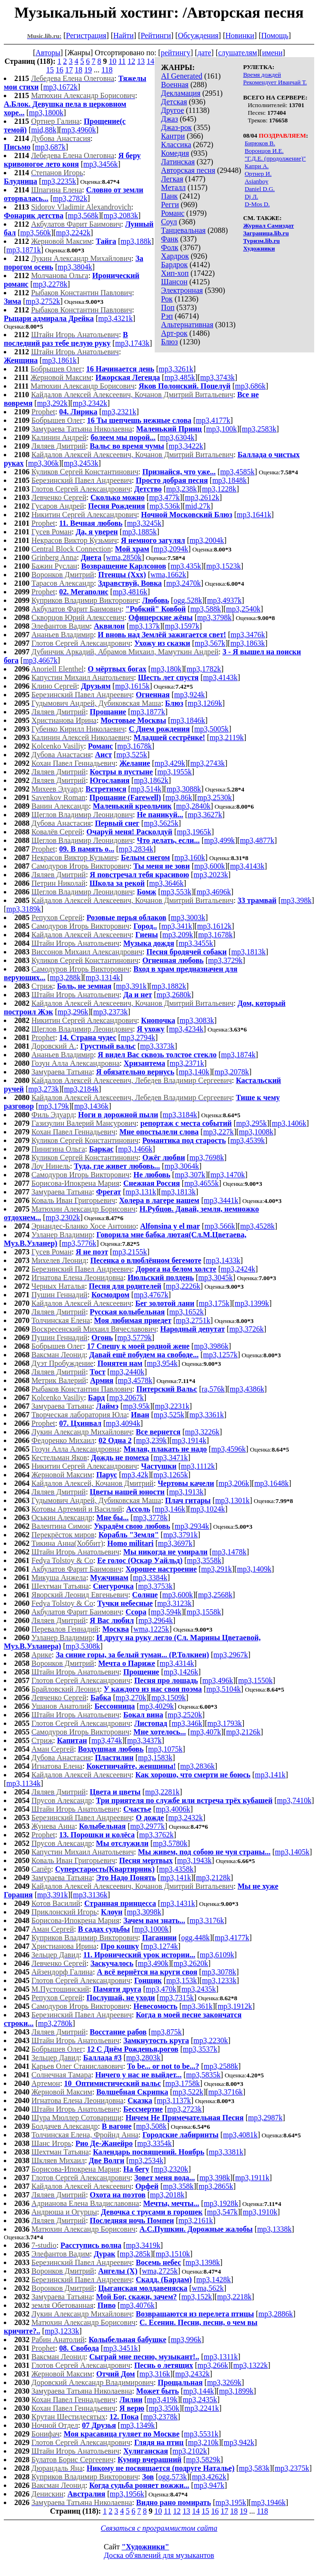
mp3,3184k (180, 1115)
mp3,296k (73, 1012)
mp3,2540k (243, 609)
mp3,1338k (274, 2229)
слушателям (237, 53)
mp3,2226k (183, 1286)
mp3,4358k (176, 1869)
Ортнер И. (258, 173)
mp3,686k (250, 386)
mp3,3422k (186, 446)
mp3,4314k (176, 1663)
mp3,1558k (204, 1612)
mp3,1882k (169, 986)
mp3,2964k (156, 1620)
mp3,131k (141, 1192)
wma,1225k (151, 1629)
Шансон (174, 282)
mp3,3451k (120, 2348)
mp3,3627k (205, 815)
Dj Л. (251, 196)
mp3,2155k (129, 1252)
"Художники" (145, 2547)
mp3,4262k (209, 2477)
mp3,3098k (144, 1912)
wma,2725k (160, 2271)
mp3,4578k (135, 1380)
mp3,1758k (182, 2083)
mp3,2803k (143, 2058)
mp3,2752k (43, 301)
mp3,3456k (100, 164)
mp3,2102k (189, 2451)
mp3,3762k (156, 1835)
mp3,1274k (160, 1946)
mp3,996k (186, 2339)
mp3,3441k (221, 1200)
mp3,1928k (221, 2203)
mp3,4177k (213, 420)
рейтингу (175, 53)
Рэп (167, 316)
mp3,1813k (248, 952)
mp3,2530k (215, 797)
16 (59, 70)
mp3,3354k (154, 2143)
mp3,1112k (198, 1466)
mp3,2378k (160, 2417)
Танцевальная (183, 230)
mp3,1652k (186, 1312)
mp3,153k (181, 1980)
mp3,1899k (236, 2391)
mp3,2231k (172, 1406)
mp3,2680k (174, 995)
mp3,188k (135, 241)
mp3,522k (187, 2092)
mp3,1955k (174, 772)
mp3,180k (166, 669)
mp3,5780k (170, 1843)
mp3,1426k (181, 1672)
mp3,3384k (150, 1578)
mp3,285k (135, 2254)
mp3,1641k (254, 515)
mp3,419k (162, 2400)
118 (106, 70)
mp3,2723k (184, 2109)
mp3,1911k (252, 2178)
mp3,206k (234, 1483)
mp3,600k (209, 866)
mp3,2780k (55, 2023)
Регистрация (86, 35)
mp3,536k (164, 506)
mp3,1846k (187, 720)
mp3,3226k (202, 1432)
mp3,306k (43, 463)
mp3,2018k (167, 2195)
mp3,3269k (224, 2382)
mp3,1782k (204, 669)
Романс (172, 213)
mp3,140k (194, 1072)
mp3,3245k (144, 523)
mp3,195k (230, 2502)
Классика (176, 144)
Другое (172, 110)
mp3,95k (136, 1406)
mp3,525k (131, 755)
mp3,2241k (202, 2408)
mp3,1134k (23, 1783)
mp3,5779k (134, 1337)
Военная (175, 84)
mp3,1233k (219, 1980)
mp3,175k (214, 1303)
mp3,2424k (238, 1269)
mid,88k (44, 130)
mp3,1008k (256, 1132)
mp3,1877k (147, 712)
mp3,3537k (200, 2049)
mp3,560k (35, 233)
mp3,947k (209, 2485)
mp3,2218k (234, 2297)
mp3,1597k (182, 626)
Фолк (169, 247)
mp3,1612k (214, 926)
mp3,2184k (81, 1089)
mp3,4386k (247, 1389)
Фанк (169, 239)
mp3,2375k (292, 2468)
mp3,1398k (203, 2262)
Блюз (169, 342)
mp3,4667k (40, 660)
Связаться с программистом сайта (159, 2528)
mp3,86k (178, 797)
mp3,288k (65, 977)
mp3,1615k (132, 686)
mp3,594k (166, 1612)
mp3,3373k (157, 1046)
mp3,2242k (73, 233)
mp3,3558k (204, 1560)
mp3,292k (52, 403)
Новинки (239, 35)
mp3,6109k (217, 1955)
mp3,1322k (250, 2365)
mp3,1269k (205, 703)
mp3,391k (131, 986)
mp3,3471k (170, 1457)
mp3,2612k (202, 497)
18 (78, 70)
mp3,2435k (198, 1989)
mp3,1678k (134, 746)
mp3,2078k (232, 1072)
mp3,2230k (210, 2040)
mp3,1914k (189, 1440)
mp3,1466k (135, 1149)
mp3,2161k (196, 2220)
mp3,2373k (110, 1012)
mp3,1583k (155, 1758)
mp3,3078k (219, 1972)
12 (131, 61)
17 (69, 70)
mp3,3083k (196, 1020)
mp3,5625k (161, 823)
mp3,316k (154, 2374)
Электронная (182, 290)
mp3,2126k (243, 1732)
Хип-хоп (175, 273)
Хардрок (175, 256)
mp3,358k (178, 2186)
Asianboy (256, 181)
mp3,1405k (292, 1852)
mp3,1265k (170, 1475)
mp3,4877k (257, 840)
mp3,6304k (177, 437)
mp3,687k (50, 147)
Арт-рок (174, 333)
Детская (174, 102)
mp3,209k (177, 935)
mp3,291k (216, 1569)
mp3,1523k (223, 566)
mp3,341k (176, 926)
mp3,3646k (166, 883)
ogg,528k (187, 600)
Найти (123, 35)
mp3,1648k (271, 1483)
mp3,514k (146, 789)
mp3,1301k (232, 1500)
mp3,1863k (247, 643)
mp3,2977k (147, 1826)
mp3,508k (151, 2126)
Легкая (172, 179)
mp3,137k (144, 626)
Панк (169, 196)
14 (150, 61)
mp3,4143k (220, 677)
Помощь (274, 35)
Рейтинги (155, 35)
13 (141, 61)
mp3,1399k (252, 1303)
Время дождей (262, 74)
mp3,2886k (275, 2314)
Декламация (180, 93)
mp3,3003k (188, 917)
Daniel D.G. (260, 188)
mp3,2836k (197, 1766)
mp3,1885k (139, 532)
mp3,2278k (50, 284)
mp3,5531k (201, 2434)
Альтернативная (187, 325)
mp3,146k (170, 1509)
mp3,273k (43, 1089)
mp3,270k (131, 1698)
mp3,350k (164, 2408)
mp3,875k (166, 2032)
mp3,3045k (216, 1277)
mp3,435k (185, 566)
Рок (166, 299)
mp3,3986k (211, 1346)
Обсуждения (198, 35)
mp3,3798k (214, 617)
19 (88, 70)
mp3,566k (219, 1226)
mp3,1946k (268, 2502)
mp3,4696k (214, 892)
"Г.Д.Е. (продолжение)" (275, 158)
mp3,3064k (181, 1166)
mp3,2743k (207, 763)
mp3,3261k (176, 369)
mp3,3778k (150, 1518)
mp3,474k (106, 1740)
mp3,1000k (151, 1929)
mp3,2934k (192, 1526)
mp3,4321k (115, 318)
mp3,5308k (83, 1646)
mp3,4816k (130, 592)
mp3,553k (176, 892)
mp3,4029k (156, 1706)
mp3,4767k (151, 1295)
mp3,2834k (136, 849)
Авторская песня (188, 170)
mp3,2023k (210, 875)
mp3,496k (217, 1680)
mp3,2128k (213, 1878)
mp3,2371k (186, 1063)
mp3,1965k (194, 832)
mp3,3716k (226, 2092)
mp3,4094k (123, 1423)
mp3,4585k (237, 472)
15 (50, 70)
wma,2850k (123, 557)
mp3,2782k (70, 198)
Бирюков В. (260, 143)
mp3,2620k (191, 1963)
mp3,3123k (174, 1603)
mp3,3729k (225, 960)
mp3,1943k (194, 1860)
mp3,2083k (121, 215)
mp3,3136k (90, 1895)
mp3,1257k (220, 1355)
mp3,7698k (206, 1157)
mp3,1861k (59, 360)
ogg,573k (172, 2477)
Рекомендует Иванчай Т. (275, 82)
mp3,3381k (226, 2152)
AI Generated (181, 76)
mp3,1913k (186, 1492)
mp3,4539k (247, 1140)
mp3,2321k (119, 412)
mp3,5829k (203, 2460)
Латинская (178, 162)
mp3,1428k (213, 2279)
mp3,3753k (155, 1586)
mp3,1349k (137, 2425)
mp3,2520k (185, 1715)
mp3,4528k (257, 1226)
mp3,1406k (289, 1123)
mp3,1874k (238, 1055)
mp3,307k (190, 1175)
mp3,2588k (221, 2066)
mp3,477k (164, 497)
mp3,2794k (138, 1037)
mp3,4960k (78, 130)
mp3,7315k (176, 1998)
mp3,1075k (165, 1749)
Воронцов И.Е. (264, 150)
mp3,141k (270, 1775)
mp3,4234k (186, 1029)
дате (204, 53)
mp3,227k (218, 1132)
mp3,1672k (60, 87)
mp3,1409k (254, 1569)
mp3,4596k (228, 1449)
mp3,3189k (23, 909)
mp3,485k (179, 377)
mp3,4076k (137, 2305)
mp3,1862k (151, 780)
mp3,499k (219, 840)
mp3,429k (170, 763)
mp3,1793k (225, 1723)
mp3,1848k (229, 480)
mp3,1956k (127, 2494)
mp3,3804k (75, 267)
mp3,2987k (265, 2118)
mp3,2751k (193, 1320)
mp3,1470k (227, 1175)
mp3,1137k (174, 2100)
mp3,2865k (216, 2186)
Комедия (175, 153)
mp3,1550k (255, 1680)
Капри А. (256, 166)
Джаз (169, 119)
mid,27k (197, 506)
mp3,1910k (260, 2212)
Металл (173, 187)
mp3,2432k (186, 1818)
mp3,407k (205, 1732)
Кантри (173, 136)
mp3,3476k (247, 635)
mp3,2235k (58, 181)
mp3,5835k (203, 2075)
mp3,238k (181, 489)
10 (113, 61)
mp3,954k (162, 1363)
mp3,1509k (168, 1698)
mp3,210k (203, 2442)
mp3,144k (198, 2391)
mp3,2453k (81, 463)
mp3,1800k (46, 113)
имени (272, 53)
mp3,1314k (103, 977)
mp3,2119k (226, 737)
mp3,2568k (215, 1595)
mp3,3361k (206, 1415)
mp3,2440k (127, 1372)
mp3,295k (251, 1123)
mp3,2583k (259, 429)
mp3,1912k (235, 2006)
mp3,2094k (171, 549)
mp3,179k (54, 1106)
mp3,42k (134, 1475)
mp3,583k (254, 2468)
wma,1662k (168, 575)
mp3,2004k (206, 540)
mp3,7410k (294, 1800)
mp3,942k (239, 2442)
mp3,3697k (175, 1543)
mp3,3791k (180, 1535)
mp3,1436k (91, 1106)
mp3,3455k (196, 943)
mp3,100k (221, 429)
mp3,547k (222, 2212)
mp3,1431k (177, 1903)
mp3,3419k (143, 2245)
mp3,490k (153, 1963)
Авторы (48, 53)
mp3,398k (296, 900)
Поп (167, 307)
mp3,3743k (217, 377)
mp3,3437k (144, 1740)
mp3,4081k (240, 2135)
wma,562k (208, 2288)
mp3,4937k (224, 600)
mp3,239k (151, 1440)
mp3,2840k (193, 806)
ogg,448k (195, 1938)
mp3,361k (197, 2006)
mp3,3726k (246, 1329)
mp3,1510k (173, 2254)
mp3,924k (189, 695)
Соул (169, 222)
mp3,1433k (223, 1260)
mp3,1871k (23, 250)
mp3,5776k (79, 1243)
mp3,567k (210, 643)
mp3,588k (205, 609)
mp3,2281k (162, 1792)
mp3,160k (189, 857)
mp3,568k (83, 215)
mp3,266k (213, 2365)
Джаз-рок (176, 127)
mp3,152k (196, 2297)
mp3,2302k (63, 1217)
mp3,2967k (230, 1655)
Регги (170, 204)
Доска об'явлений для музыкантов (159, 2555)
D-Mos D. (257, 204)
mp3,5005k (211, 729)
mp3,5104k (223, 1689)
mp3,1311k (221, 2357)
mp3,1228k (219, 489)
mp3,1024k (207, 1509)
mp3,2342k (90, 403)
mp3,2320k (171, 2169)
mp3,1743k (132, 343)
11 (122, 61)
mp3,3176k (206, 1920)
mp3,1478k (229, 1552)
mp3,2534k (146, 2160)
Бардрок (174, 265)
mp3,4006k (173, 1809)
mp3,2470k (183, 583)
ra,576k (212, 1389)
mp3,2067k (126, 1397)
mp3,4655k (201, 1183)
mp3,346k (186, 1723)
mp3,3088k (184, 789)
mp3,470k (161, 1989)
